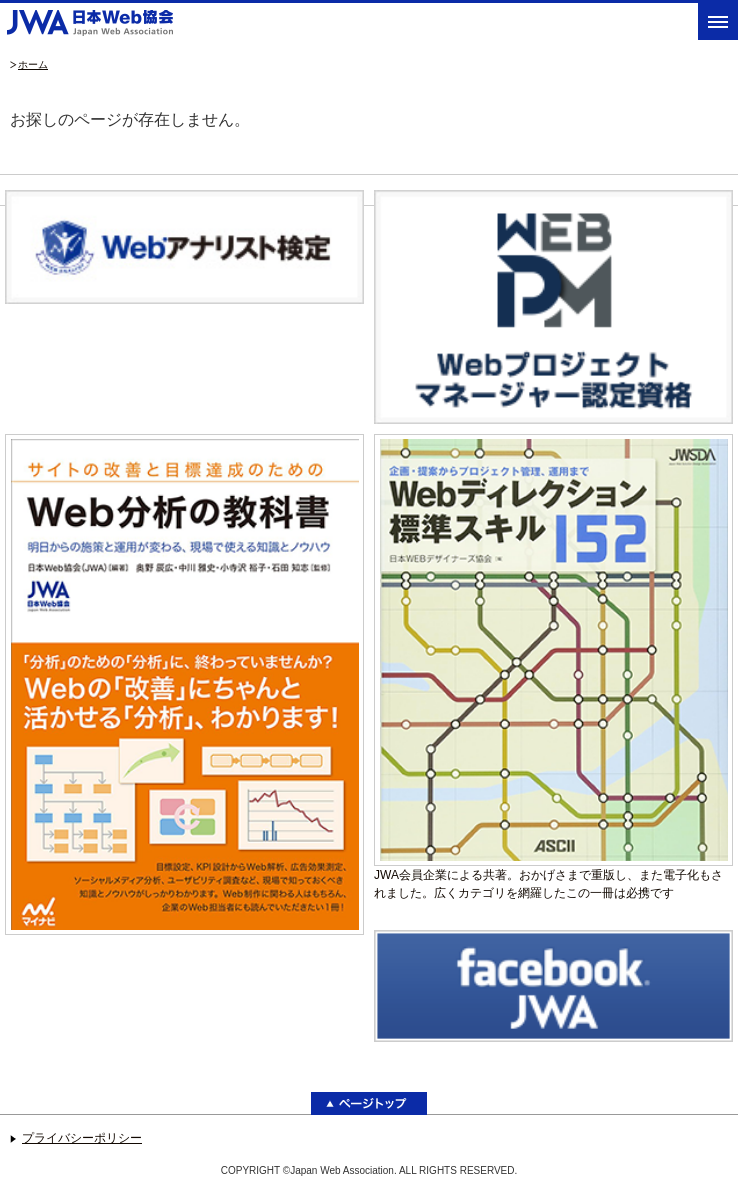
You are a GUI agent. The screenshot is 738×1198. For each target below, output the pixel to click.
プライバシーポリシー (82, 1138)
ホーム (33, 64)
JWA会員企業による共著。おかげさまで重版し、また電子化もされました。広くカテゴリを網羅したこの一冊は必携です (553, 667)
